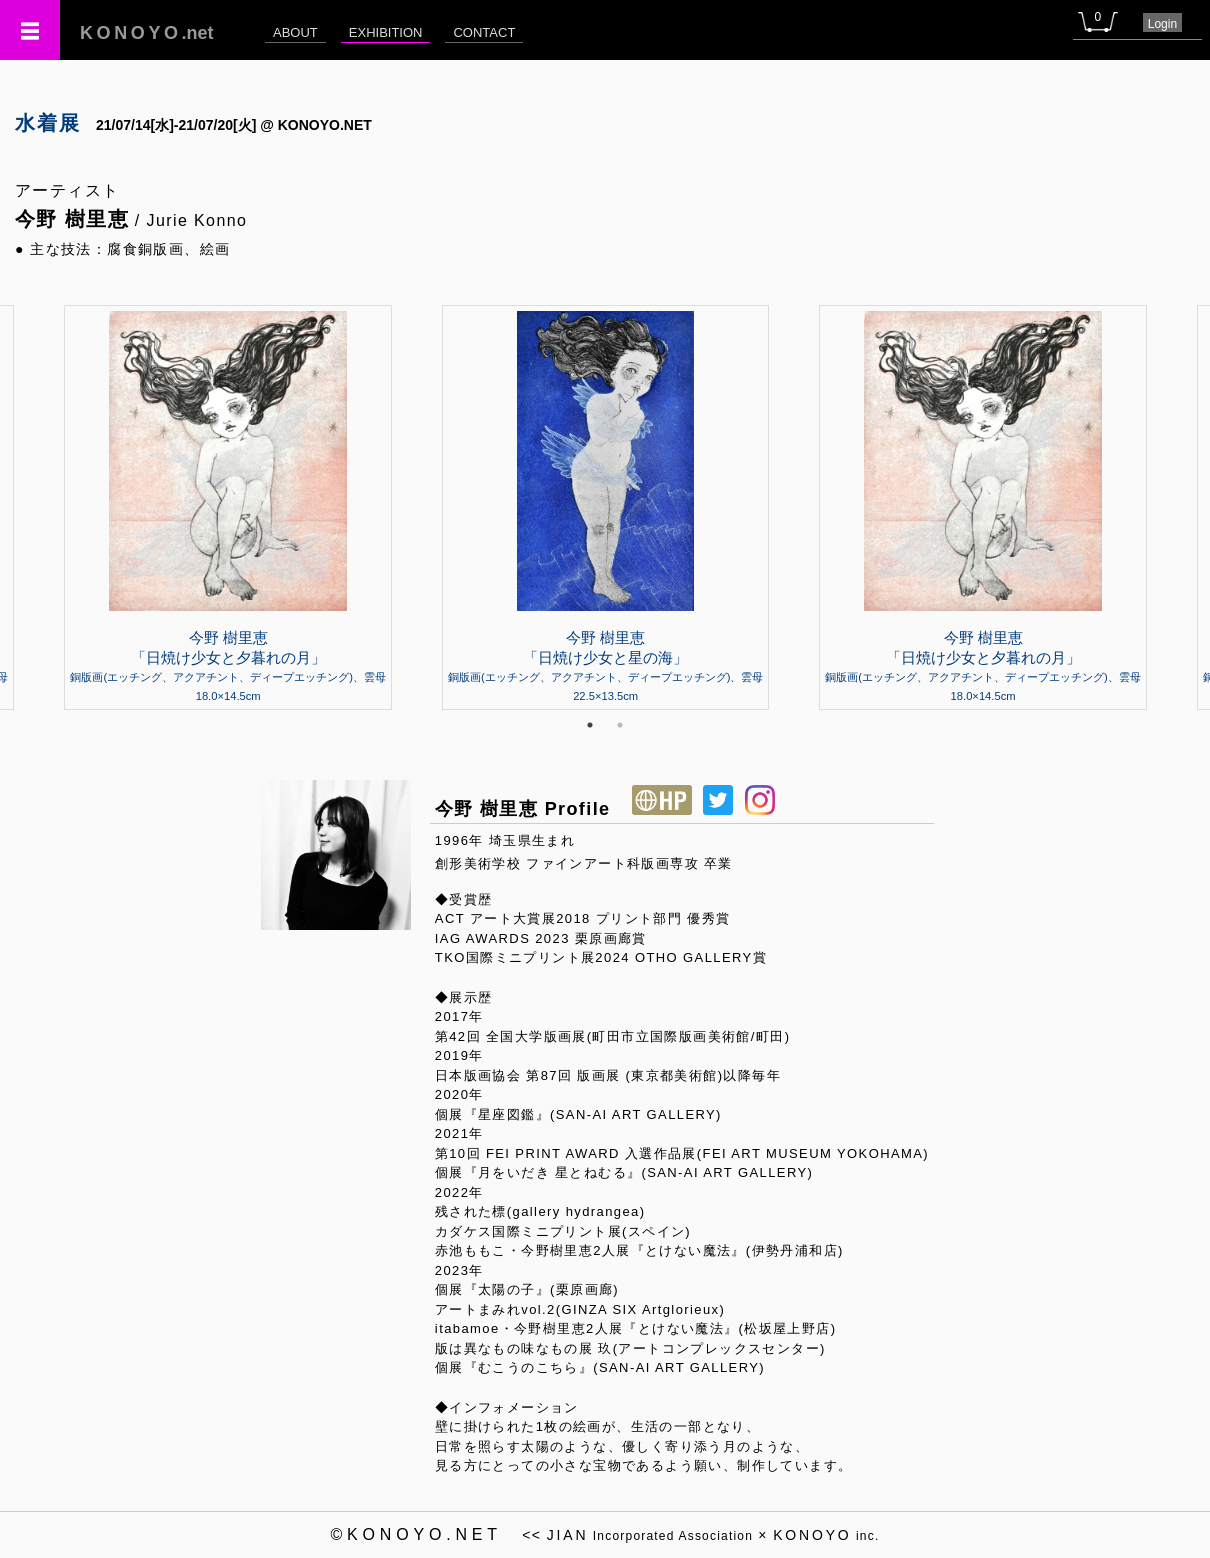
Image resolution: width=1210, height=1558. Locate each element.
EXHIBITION (386, 32)
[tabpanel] (605, 507)
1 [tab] (590, 725)
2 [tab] (620, 725)
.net (147, 33)
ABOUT (295, 32)
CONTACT (484, 32)
